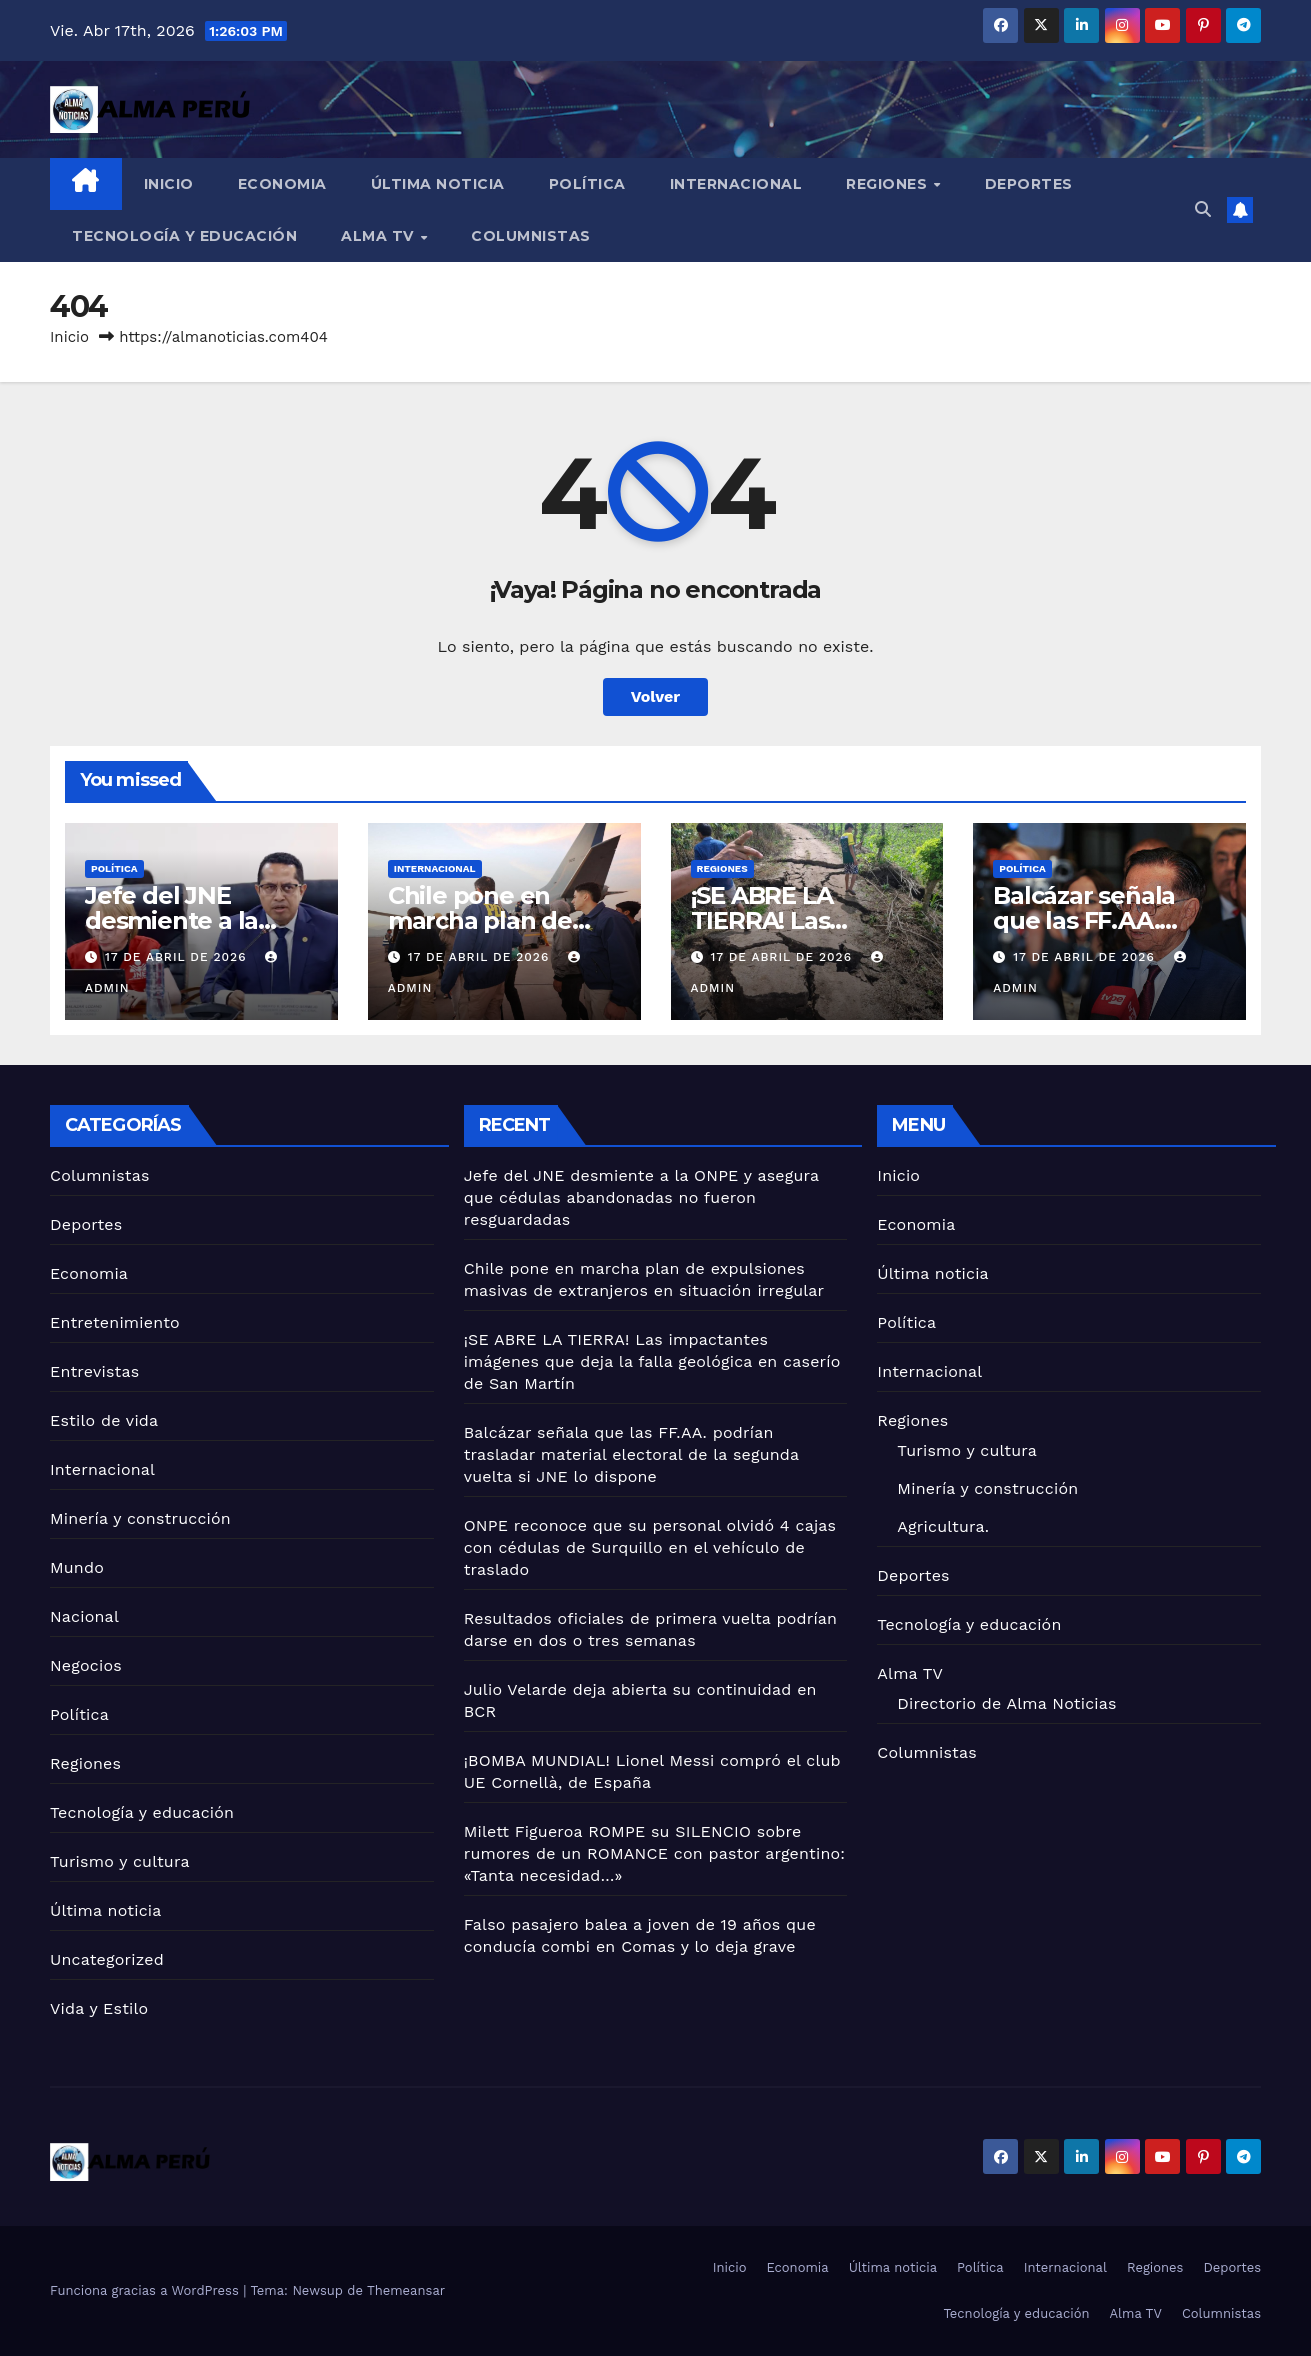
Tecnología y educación (184, 236)
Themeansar (406, 2290)
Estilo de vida (104, 1420)
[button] (1203, 209)
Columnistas (531, 236)
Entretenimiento (115, 1322)
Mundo (77, 1567)
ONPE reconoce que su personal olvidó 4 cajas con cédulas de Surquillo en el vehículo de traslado (650, 1547)
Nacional (84, 1616)
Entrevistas (94, 1371)
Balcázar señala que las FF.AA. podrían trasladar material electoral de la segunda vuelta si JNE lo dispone (631, 1454)
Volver (656, 696)
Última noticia (438, 184)
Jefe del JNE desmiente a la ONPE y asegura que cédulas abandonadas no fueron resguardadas (641, 1197)
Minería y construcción (140, 1518)
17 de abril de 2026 (178, 957)
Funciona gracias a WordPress (146, 2290)
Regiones (889, 184)
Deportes (1029, 184)
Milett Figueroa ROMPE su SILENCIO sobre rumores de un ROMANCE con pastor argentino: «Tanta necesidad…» (655, 1853)
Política (587, 184)
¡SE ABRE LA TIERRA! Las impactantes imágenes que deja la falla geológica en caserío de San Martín (652, 1361)
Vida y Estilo (99, 2008)
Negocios (86, 1665)
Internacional (736, 184)
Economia (282, 184)
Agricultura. (943, 1526)
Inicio (169, 184)
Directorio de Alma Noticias (1006, 1703)
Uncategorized (107, 1959)
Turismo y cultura (120, 1861)
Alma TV (379, 236)
